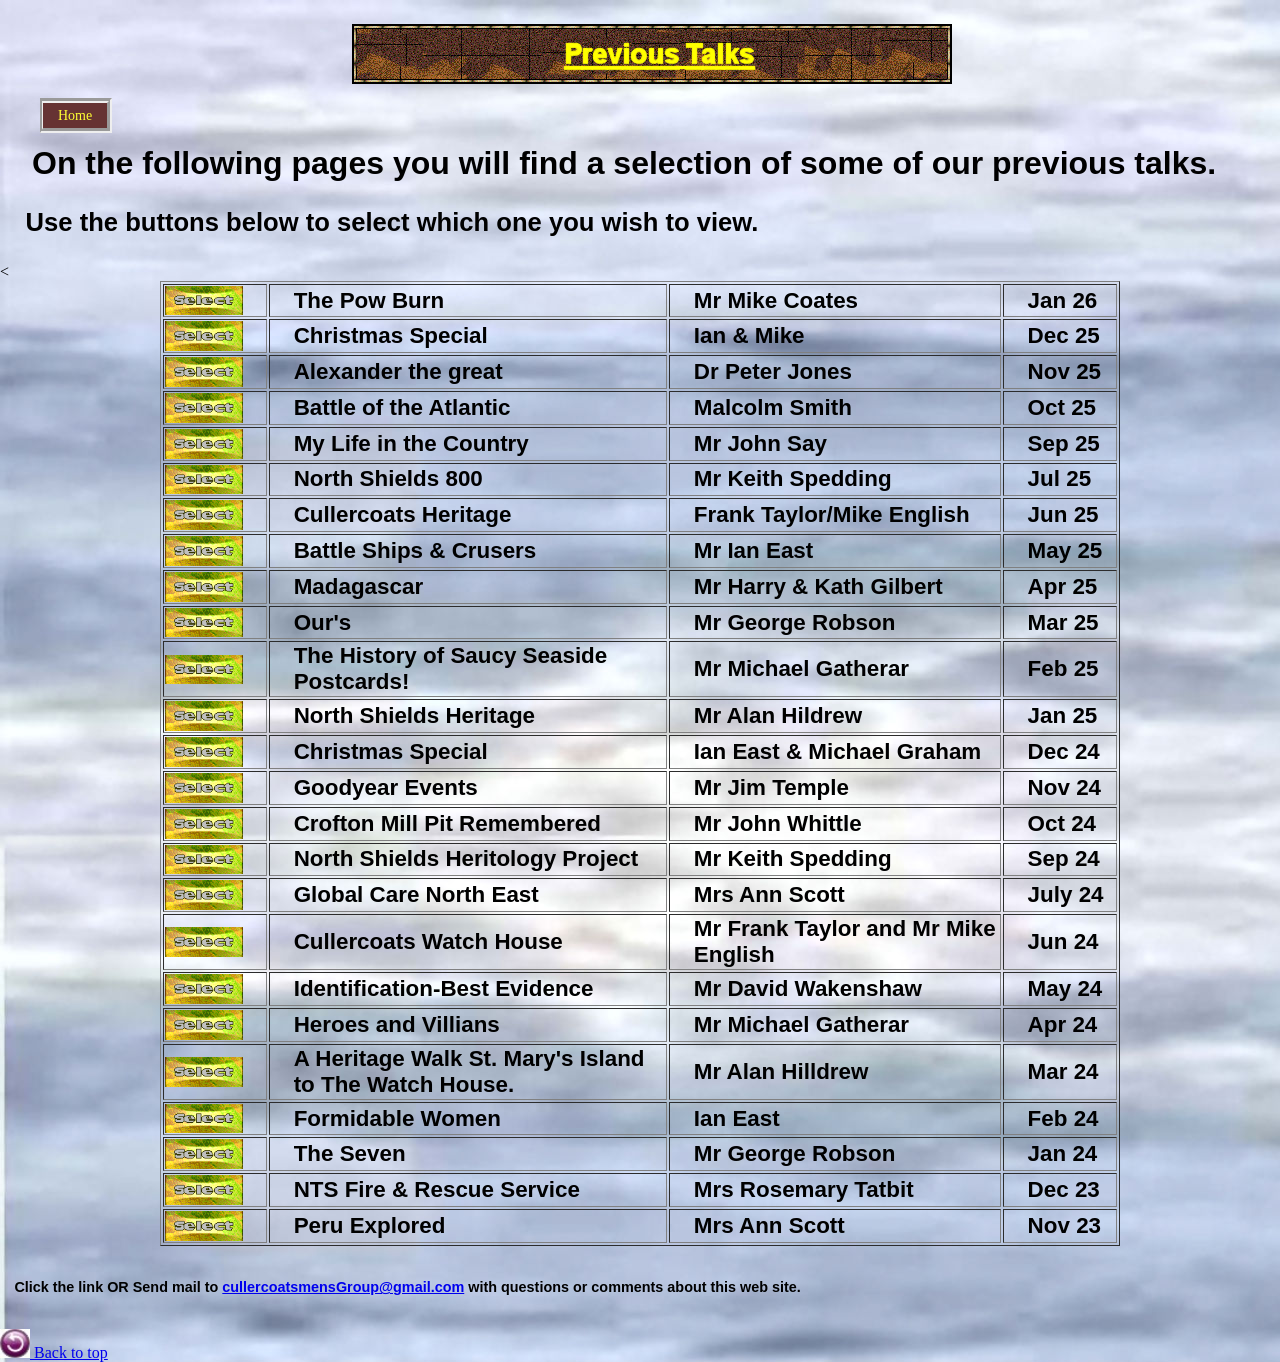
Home (75, 115)
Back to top (54, 1352)
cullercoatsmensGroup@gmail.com (343, 1287)
